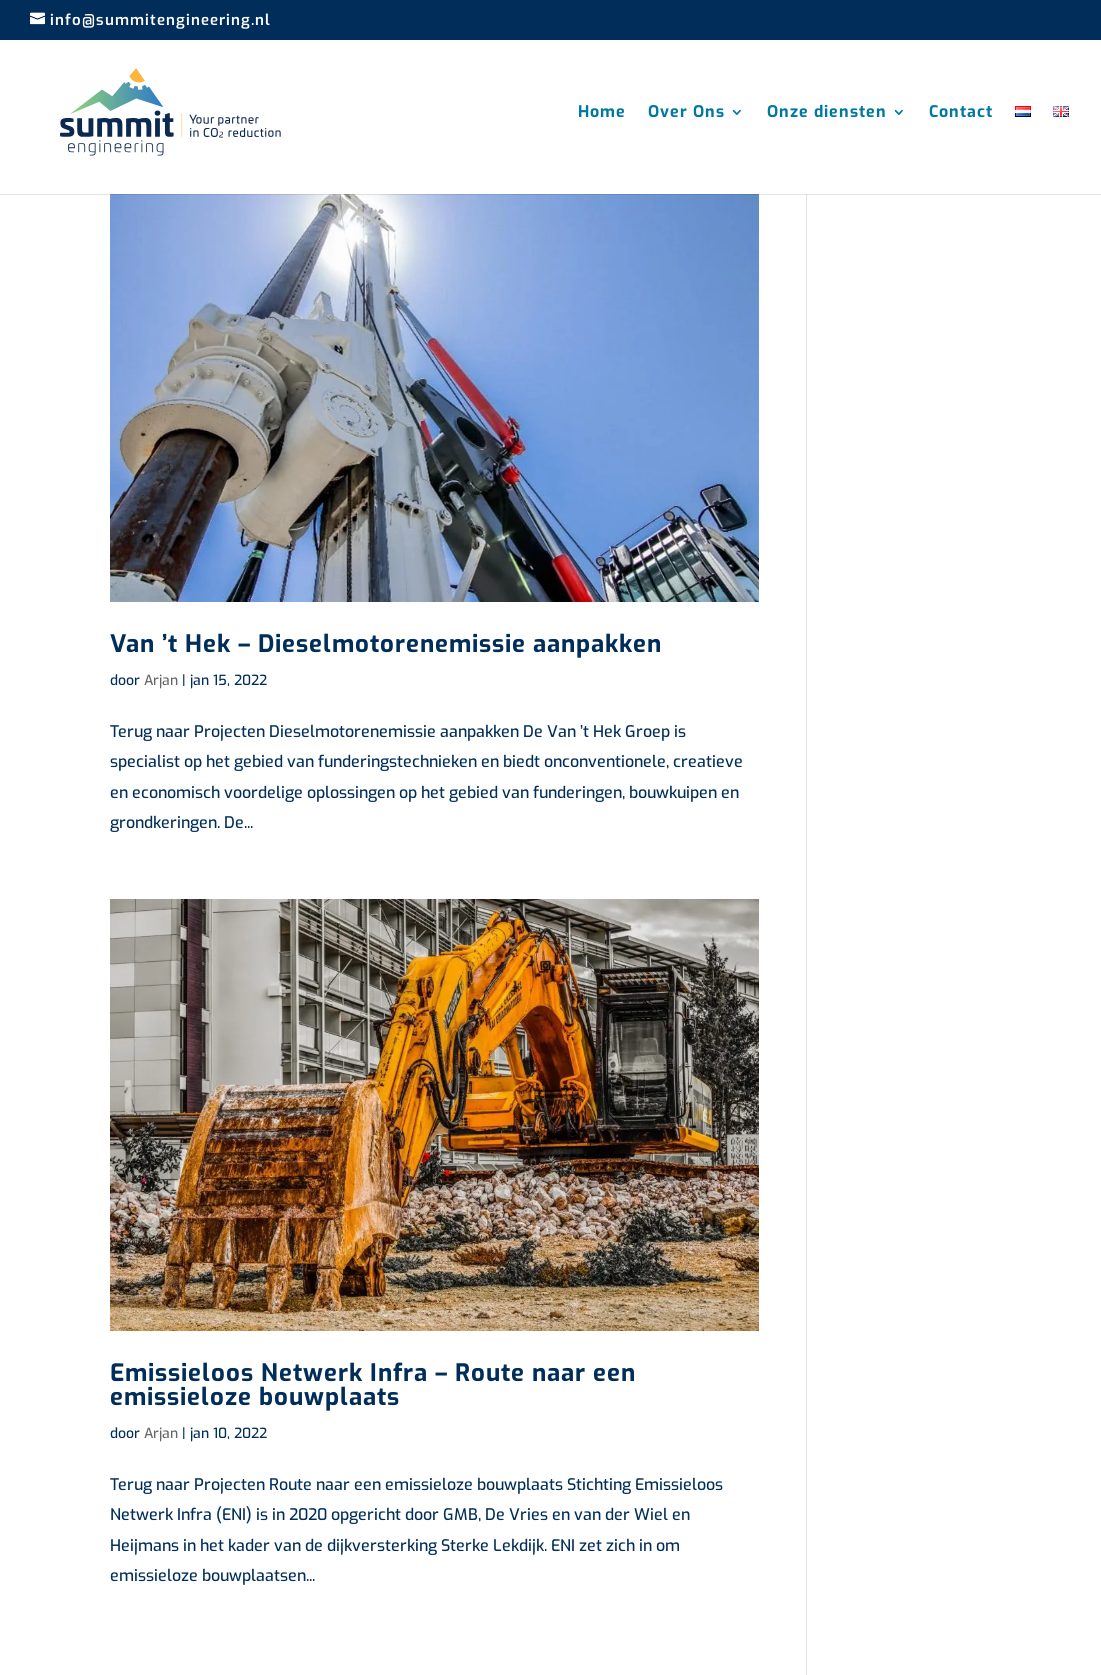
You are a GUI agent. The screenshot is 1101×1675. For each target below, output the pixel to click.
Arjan (161, 680)
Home (602, 113)
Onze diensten (827, 113)
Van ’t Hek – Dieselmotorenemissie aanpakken (386, 644)
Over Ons (686, 113)
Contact (961, 113)
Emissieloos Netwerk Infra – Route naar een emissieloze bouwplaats (373, 1385)
